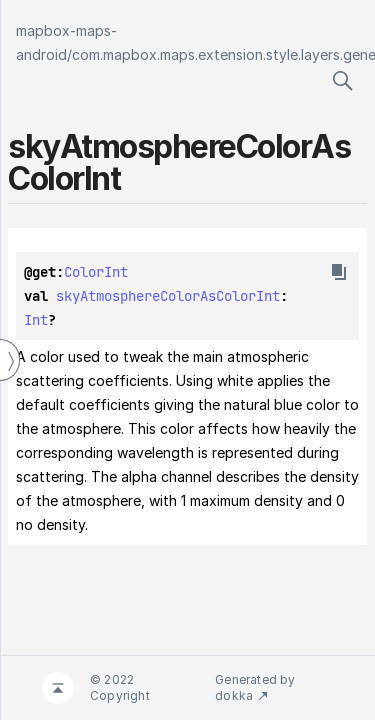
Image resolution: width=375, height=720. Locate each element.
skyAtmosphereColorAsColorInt (168, 296)
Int (36, 320)
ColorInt (96, 272)
